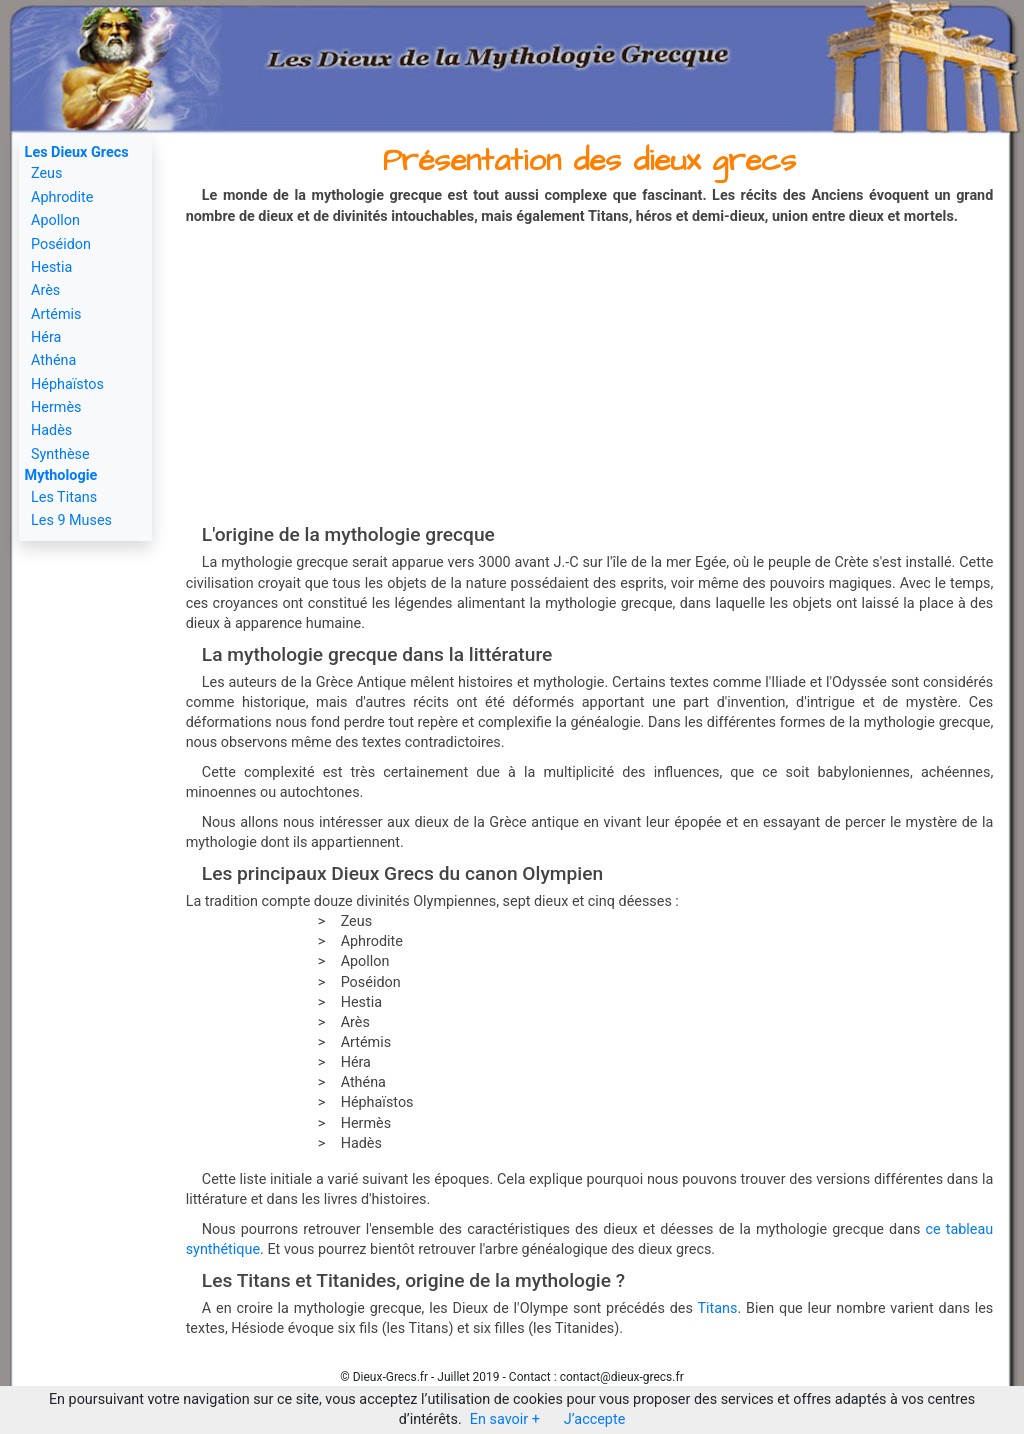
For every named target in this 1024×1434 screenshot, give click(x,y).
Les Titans (64, 497)
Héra (46, 337)
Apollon (55, 220)
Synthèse (60, 454)
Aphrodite (62, 197)
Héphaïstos (67, 384)
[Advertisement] (590, 376)
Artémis (56, 314)
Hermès (56, 407)
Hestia (51, 267)
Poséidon (61, 244)
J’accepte (594, 1419)
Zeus (46, 173)
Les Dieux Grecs (77, 152)
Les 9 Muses (71, 520)
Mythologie (61, 475)
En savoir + (505, 1419)
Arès (45, 290)
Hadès (51, 430)
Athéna (53, 360)
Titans (717, 1308)
